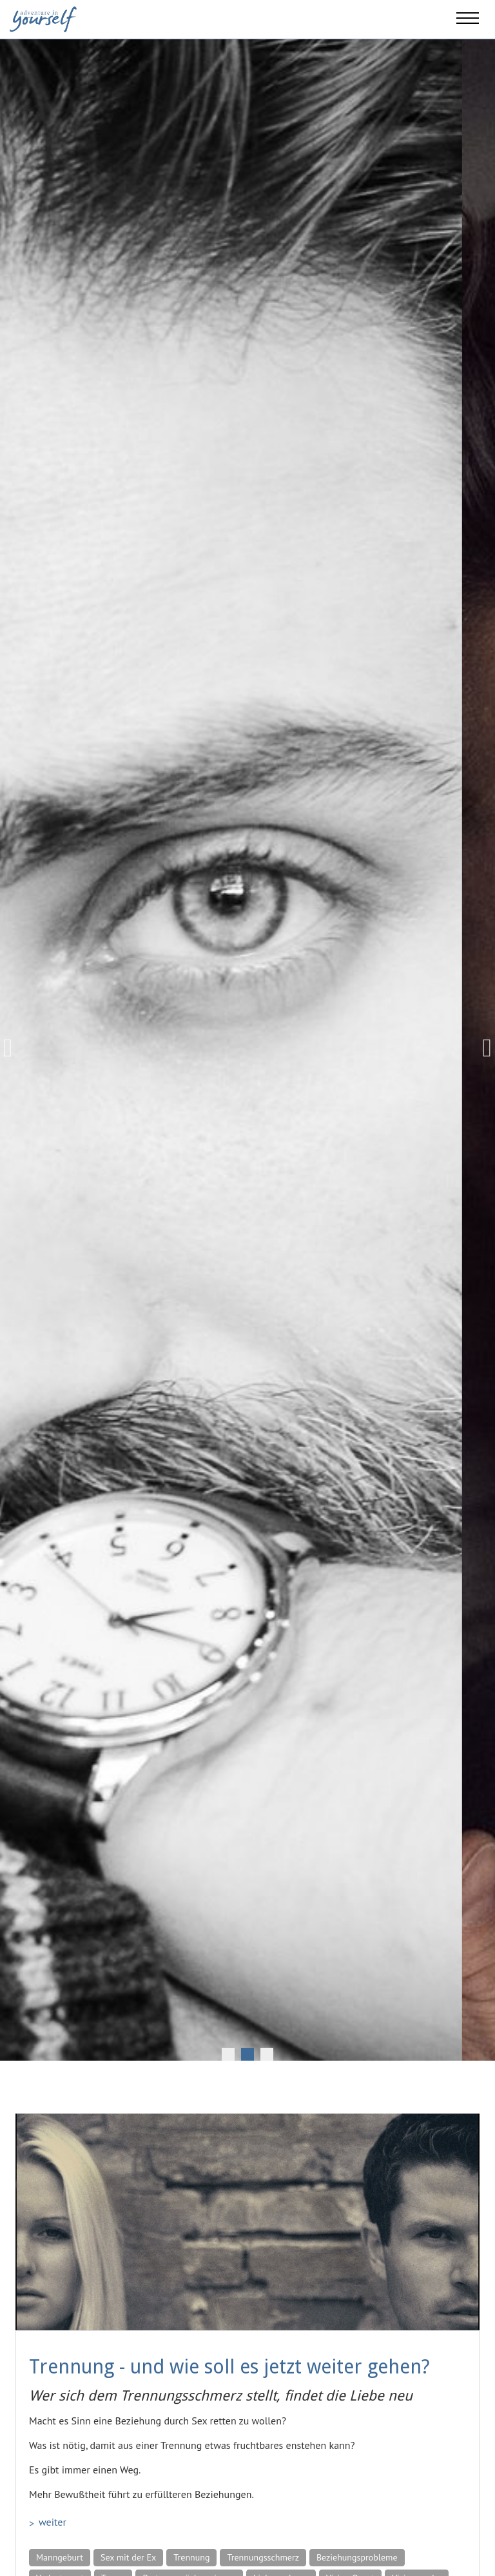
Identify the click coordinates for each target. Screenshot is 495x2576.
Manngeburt (59, 2557)
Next (482, 1048)
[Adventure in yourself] (43, 18)
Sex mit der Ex (128, 2557)
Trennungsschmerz (262, 2557)
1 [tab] (228, 2054)
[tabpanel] (247, 1048)
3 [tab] (266, 2054)
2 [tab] (247, 2054)
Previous (13, 1048)
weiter (52, 2521)
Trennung (191, 2557)
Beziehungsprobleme (357, 2557)
